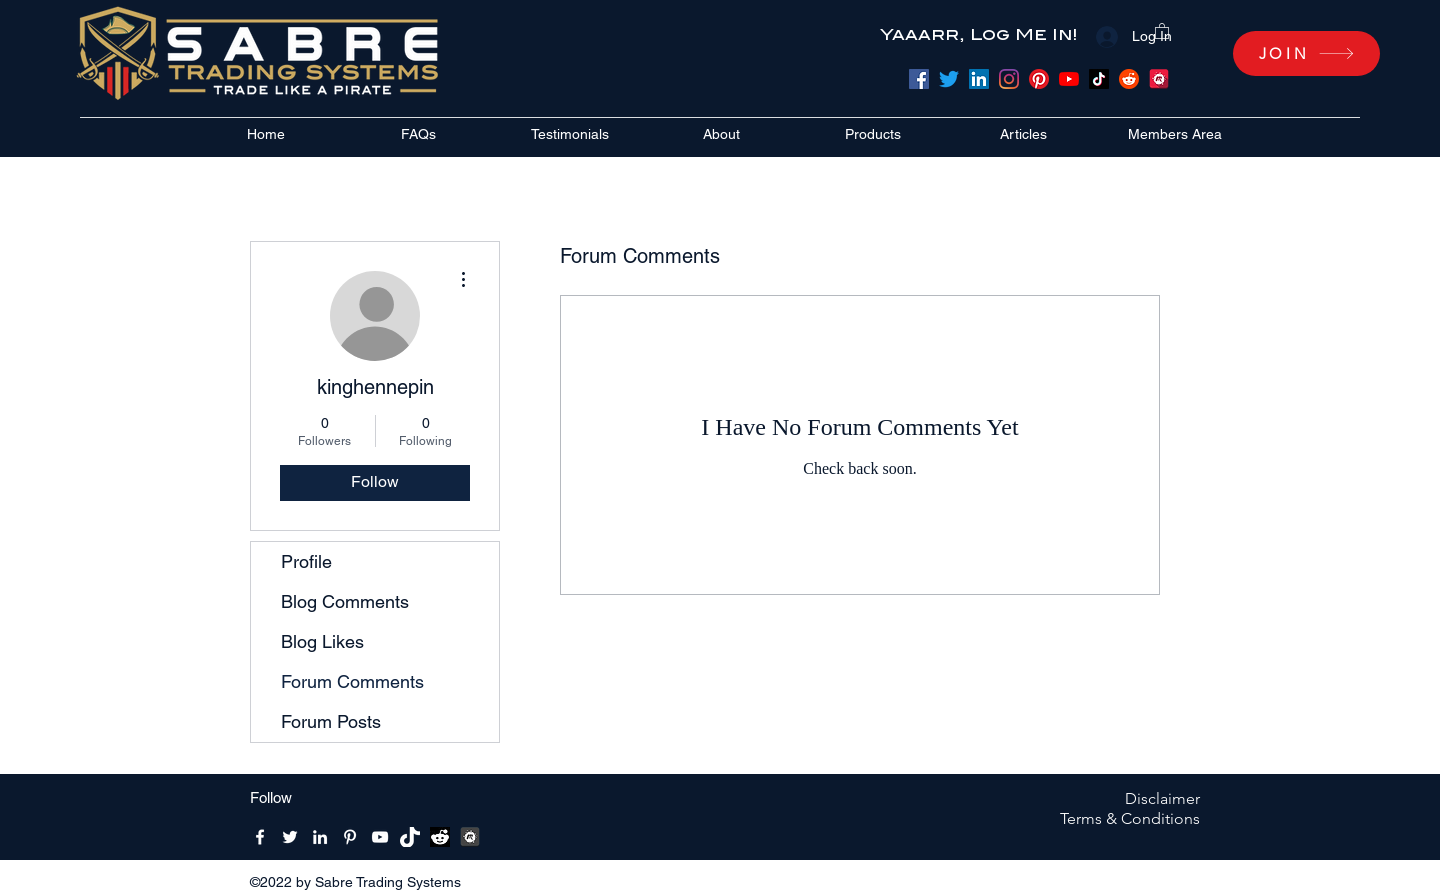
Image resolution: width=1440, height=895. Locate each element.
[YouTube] (1069, 79)
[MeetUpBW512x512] (470, 837)
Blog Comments (345, 601)
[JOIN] (1306, 53)
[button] (1162, 30)
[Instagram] (1009, 79)
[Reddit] (1129, 79)
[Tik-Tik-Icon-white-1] (410, 837)
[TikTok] (1099, 79)
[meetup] (1159, 79)
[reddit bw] (440, 837)
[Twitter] (949, 79)
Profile (306, 561)
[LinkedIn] (979, 79)
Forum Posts (331, 721)
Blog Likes (322, 641)
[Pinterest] (1039, 79)
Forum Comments (352, 681)
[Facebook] (919, 79)
